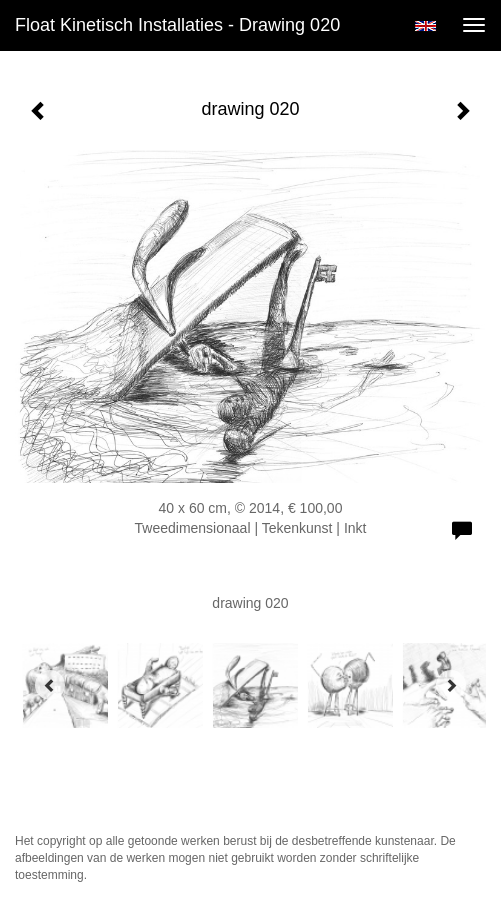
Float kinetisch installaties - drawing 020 (177, 25)
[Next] (451, 685)
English (425, 26)
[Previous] (50, 685)
